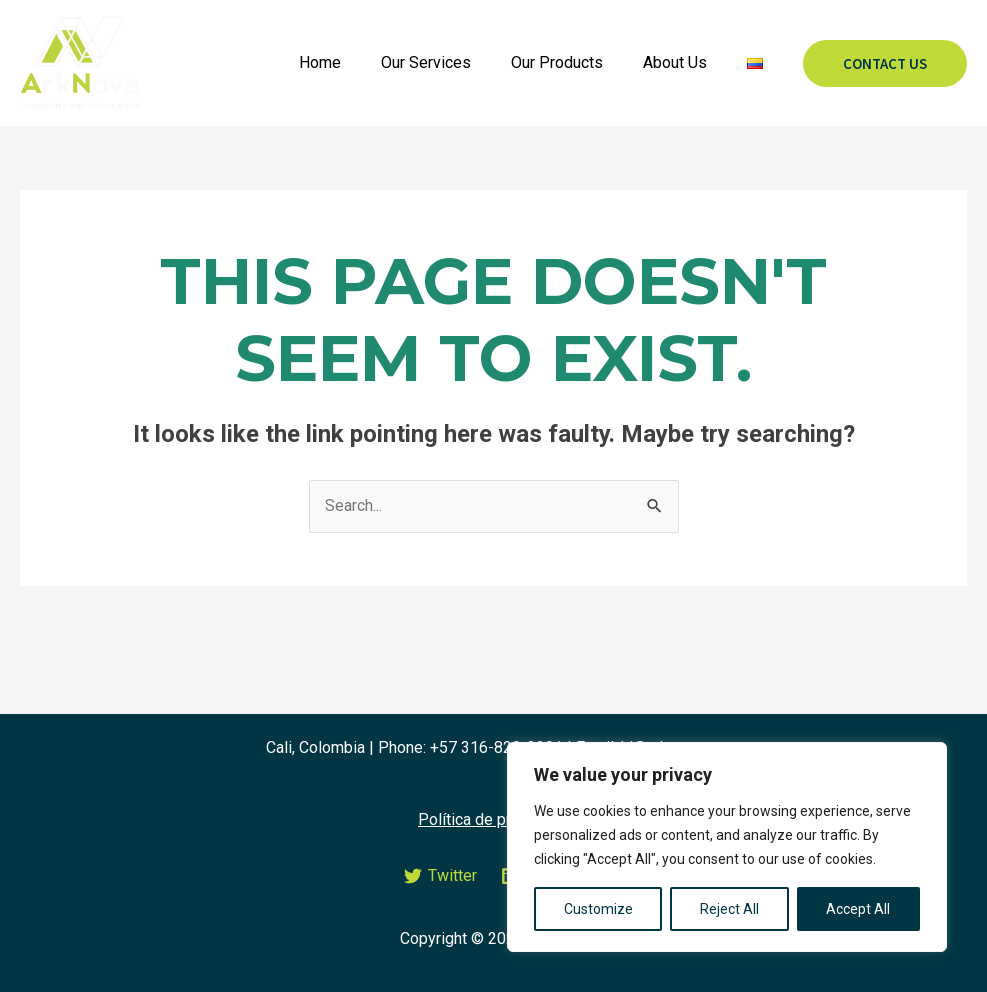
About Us (687, 62)
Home (356, 62)
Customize (598, 909)
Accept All (858, 909)
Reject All (729, 909)
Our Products (577, 62)
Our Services (454, 62)
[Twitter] (440, 877)
